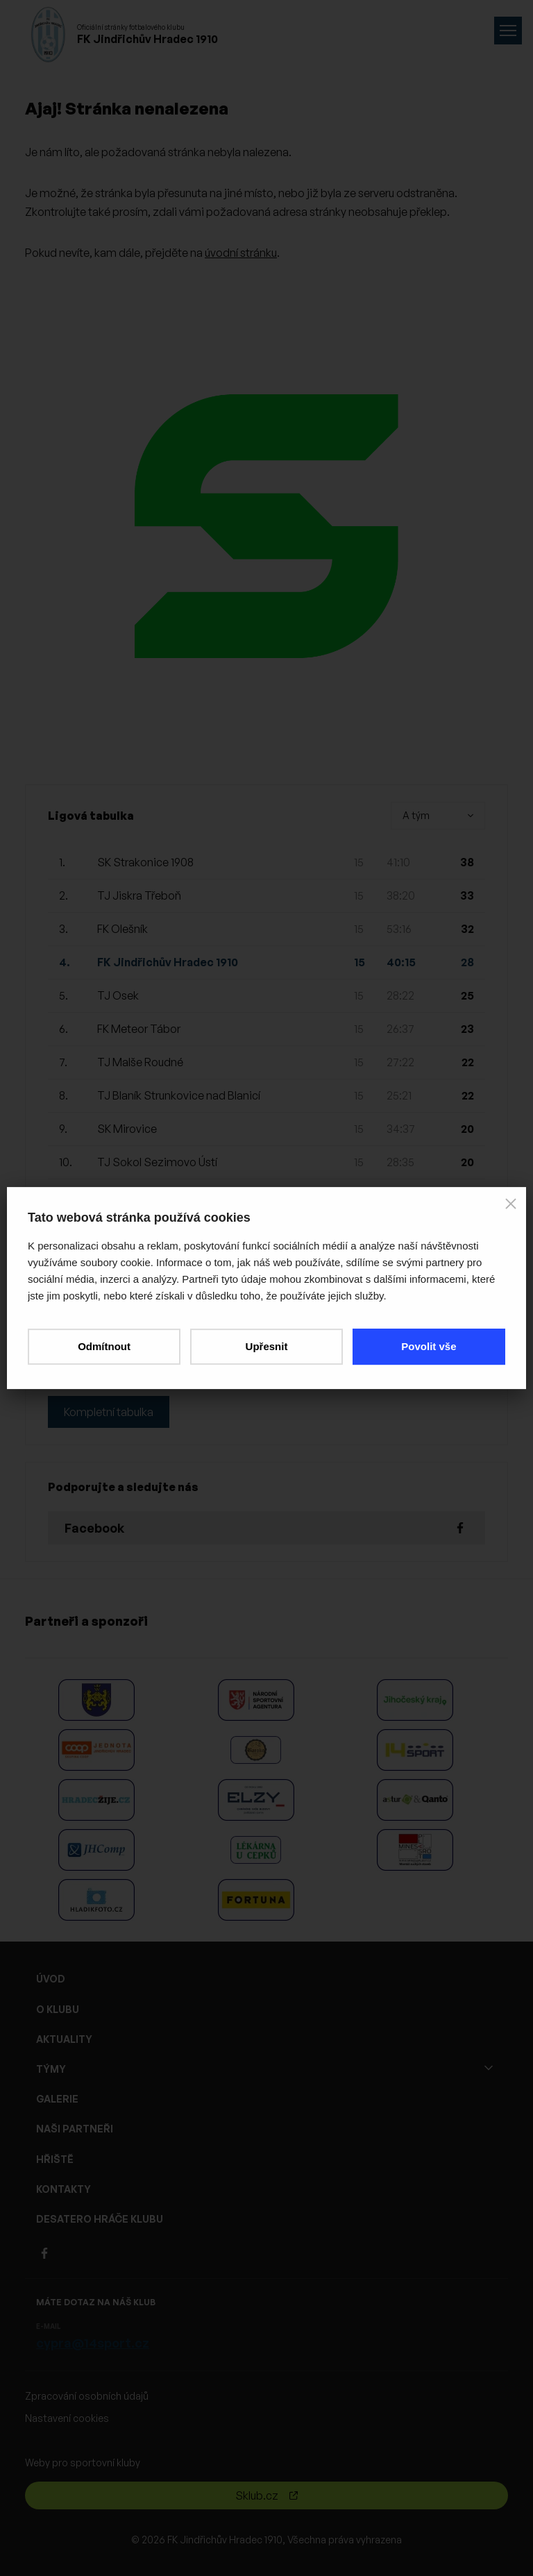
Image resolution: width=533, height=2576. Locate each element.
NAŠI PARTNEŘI (74, 2129)
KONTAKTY (63, 2189)
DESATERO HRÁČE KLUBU (99, 2219)
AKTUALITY (64, 2039)
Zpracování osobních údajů (87, 2396)
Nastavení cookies (67, 2418)
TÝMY (51, 2069)
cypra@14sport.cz (92, 2342)
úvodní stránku (241, 253)
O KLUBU (57, 2009)
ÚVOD (50, 1979)
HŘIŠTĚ (55, 2159)
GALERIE (57, 2099)
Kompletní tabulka (108, 1412)
